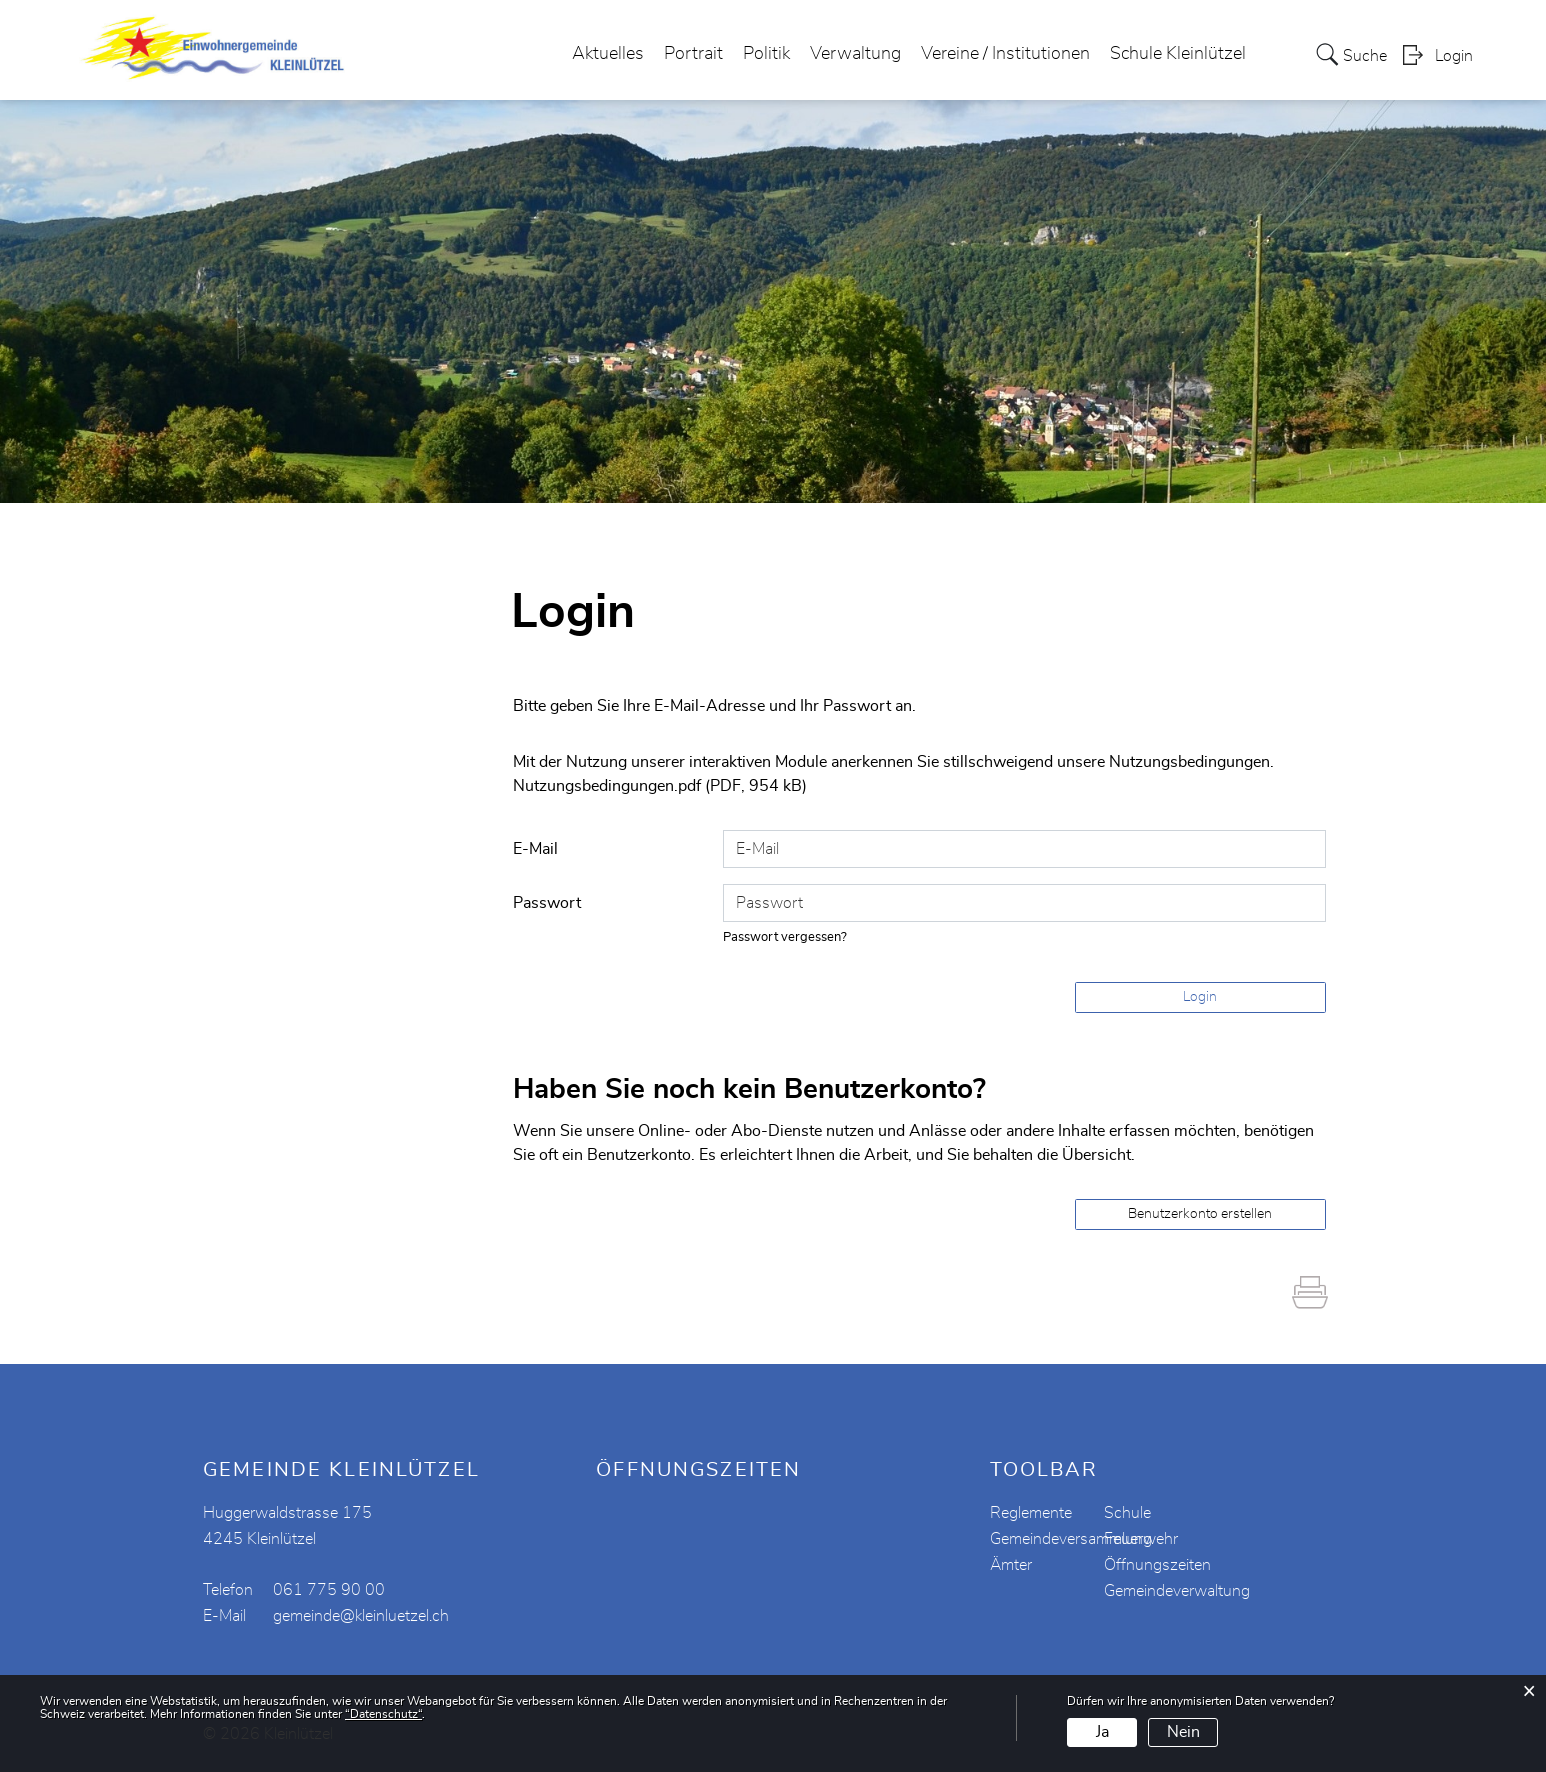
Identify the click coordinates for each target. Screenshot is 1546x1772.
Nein (1183, 1732)
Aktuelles (608, 54)
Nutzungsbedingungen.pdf (607, 786)
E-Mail (535, 849)
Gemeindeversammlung (1071, 1539)
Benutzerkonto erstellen (1200, 1214)
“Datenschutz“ (383, 1714)
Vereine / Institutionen (1005, 54)
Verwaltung (855, 54)
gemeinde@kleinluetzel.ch (361, 1616)
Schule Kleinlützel (1178, 54)
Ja (1102, 1732)
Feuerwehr (1141, 1539)
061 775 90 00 (329, 1590)
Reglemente (1031, 1513)
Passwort (547, 903)
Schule (1127, 1513)
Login (1454, 56)
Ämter (1011, 1565)
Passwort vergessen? (785, 937)
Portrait (693, 54)
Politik (766, 54)
